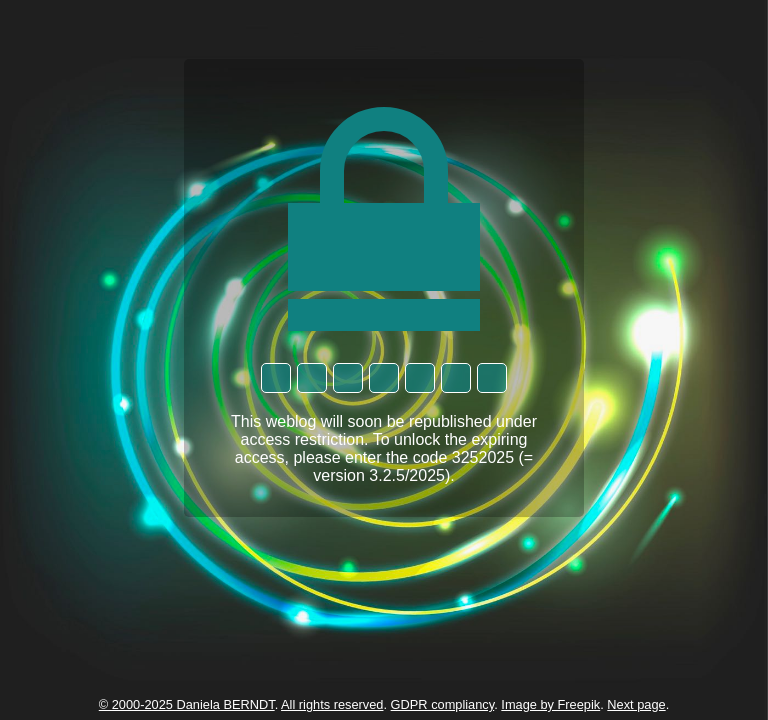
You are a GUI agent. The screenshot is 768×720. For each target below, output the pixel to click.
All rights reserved (332, 704)
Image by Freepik (550, 704)
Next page (636, 704)
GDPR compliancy (443, 704)
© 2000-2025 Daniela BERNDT (187, 704)
